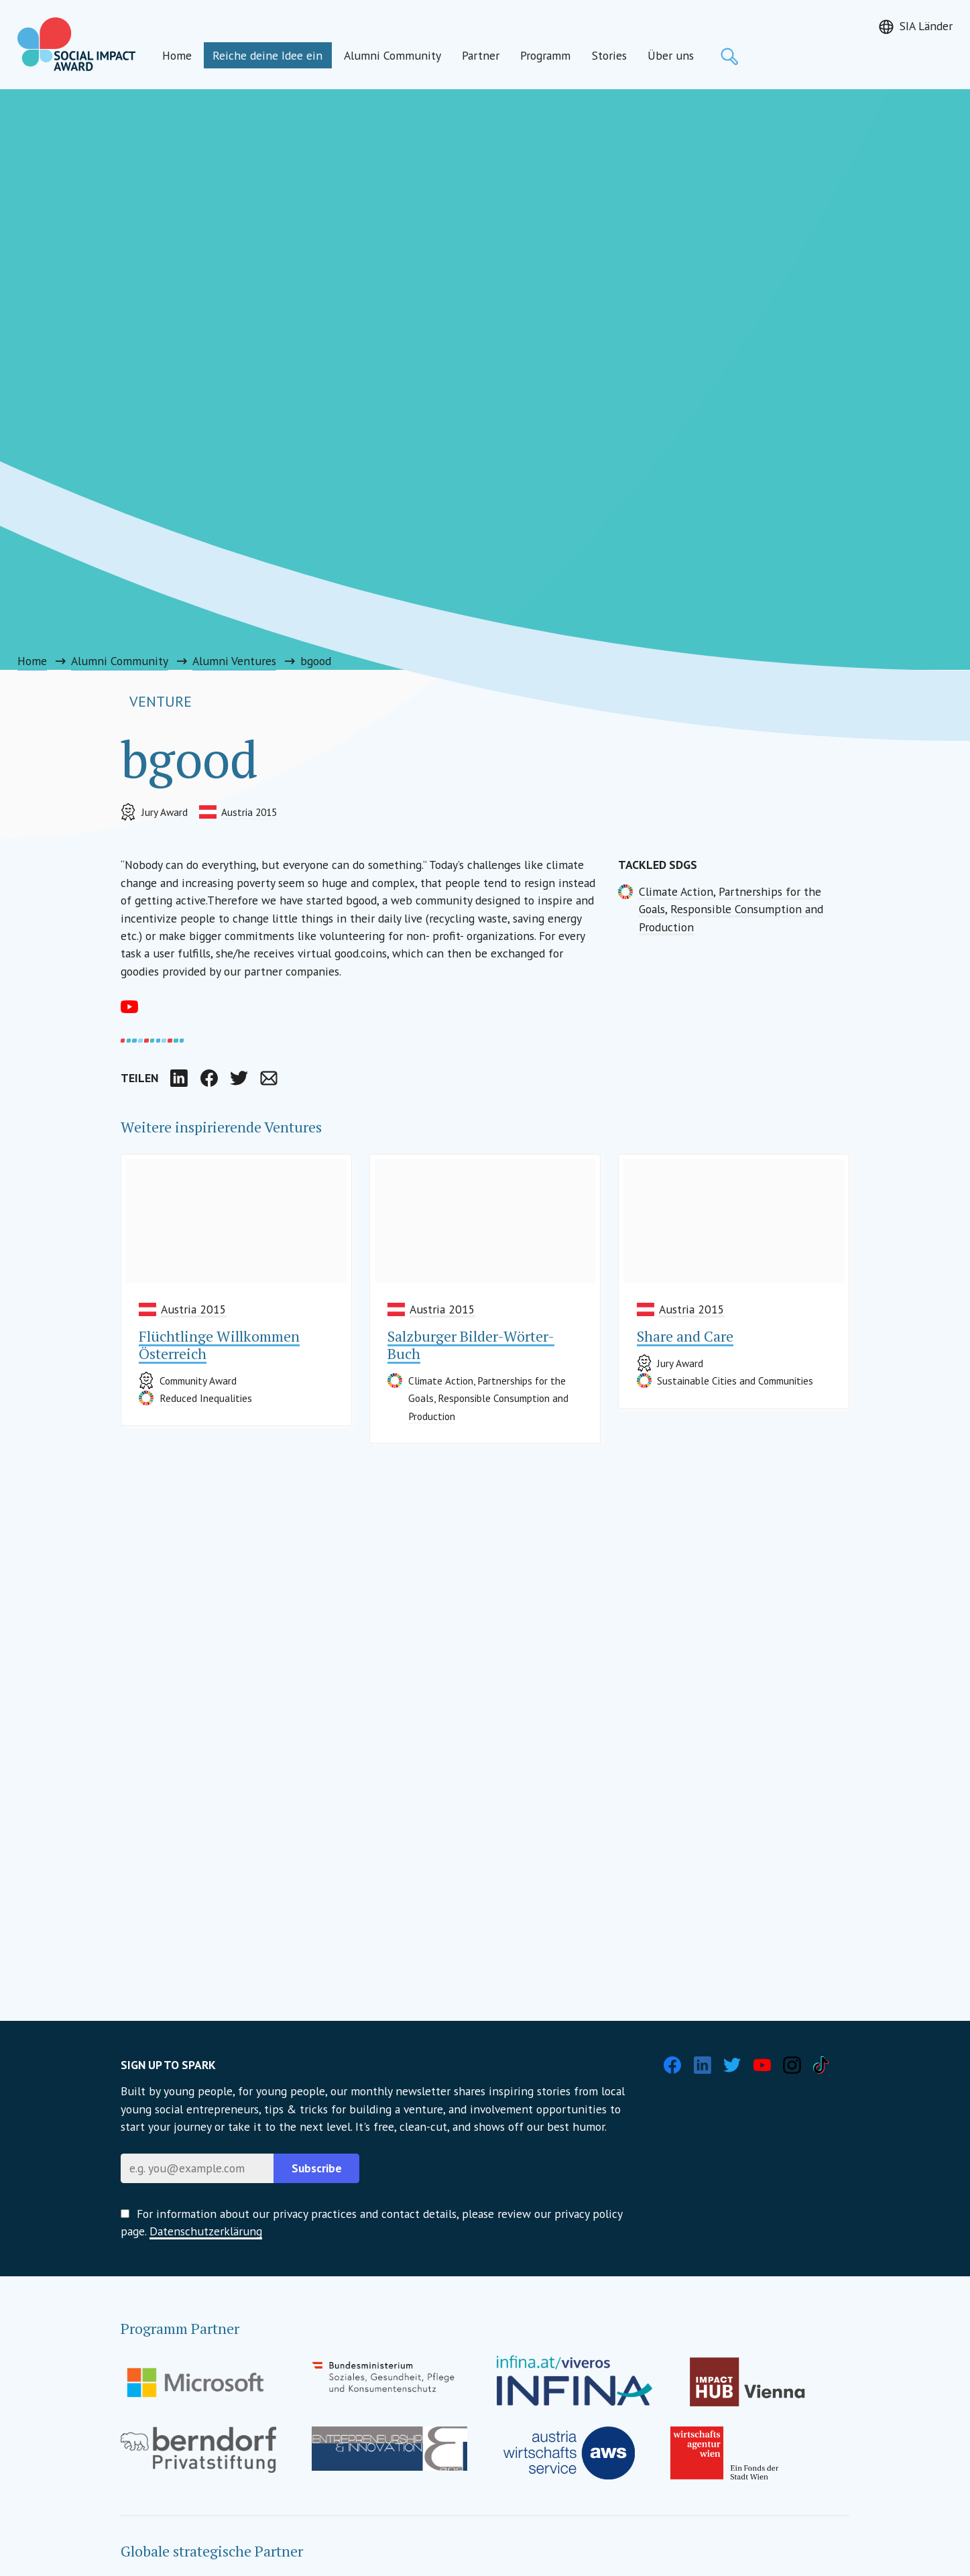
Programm (545, 55)
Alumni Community (392, 55)
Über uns (671, 55)
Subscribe (317, 2168)
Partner (480, 55)
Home (177, 55)
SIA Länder (926, 26)
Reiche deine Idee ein (267, 55)
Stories (609, 55)
